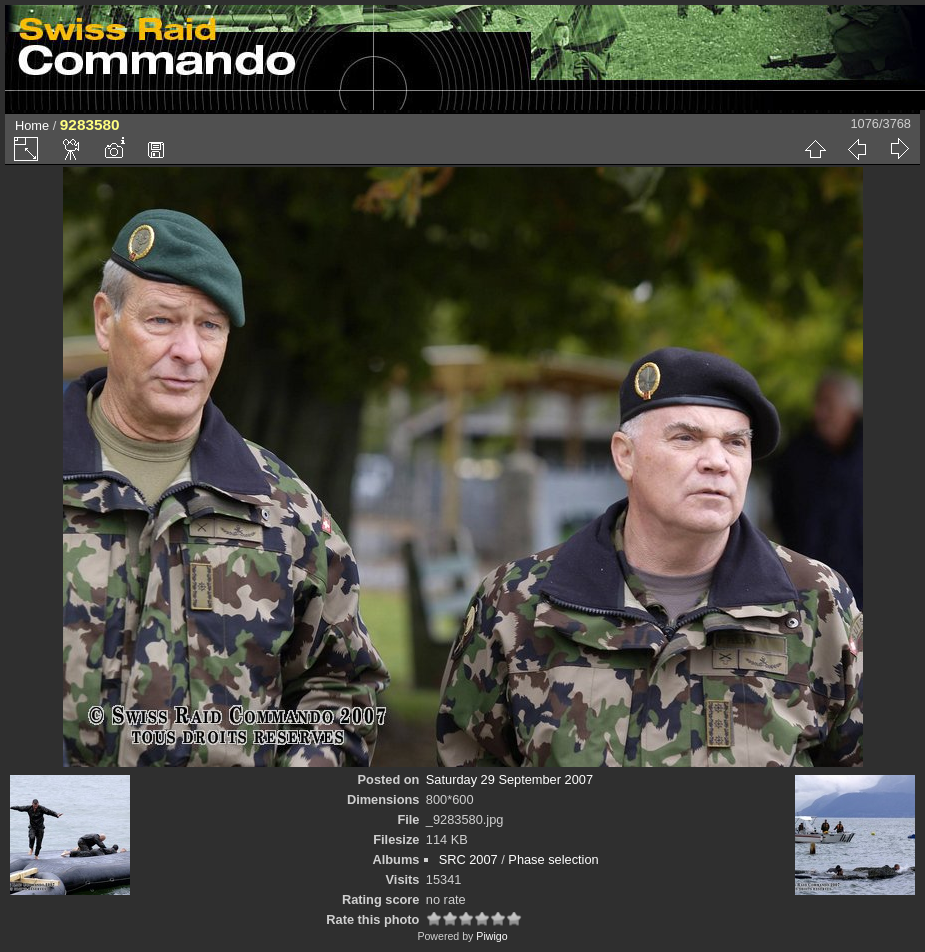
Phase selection (553, 859)
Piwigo (491, 936)
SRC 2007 (468, 859)
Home (32, 125)
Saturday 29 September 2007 (509, 779)
